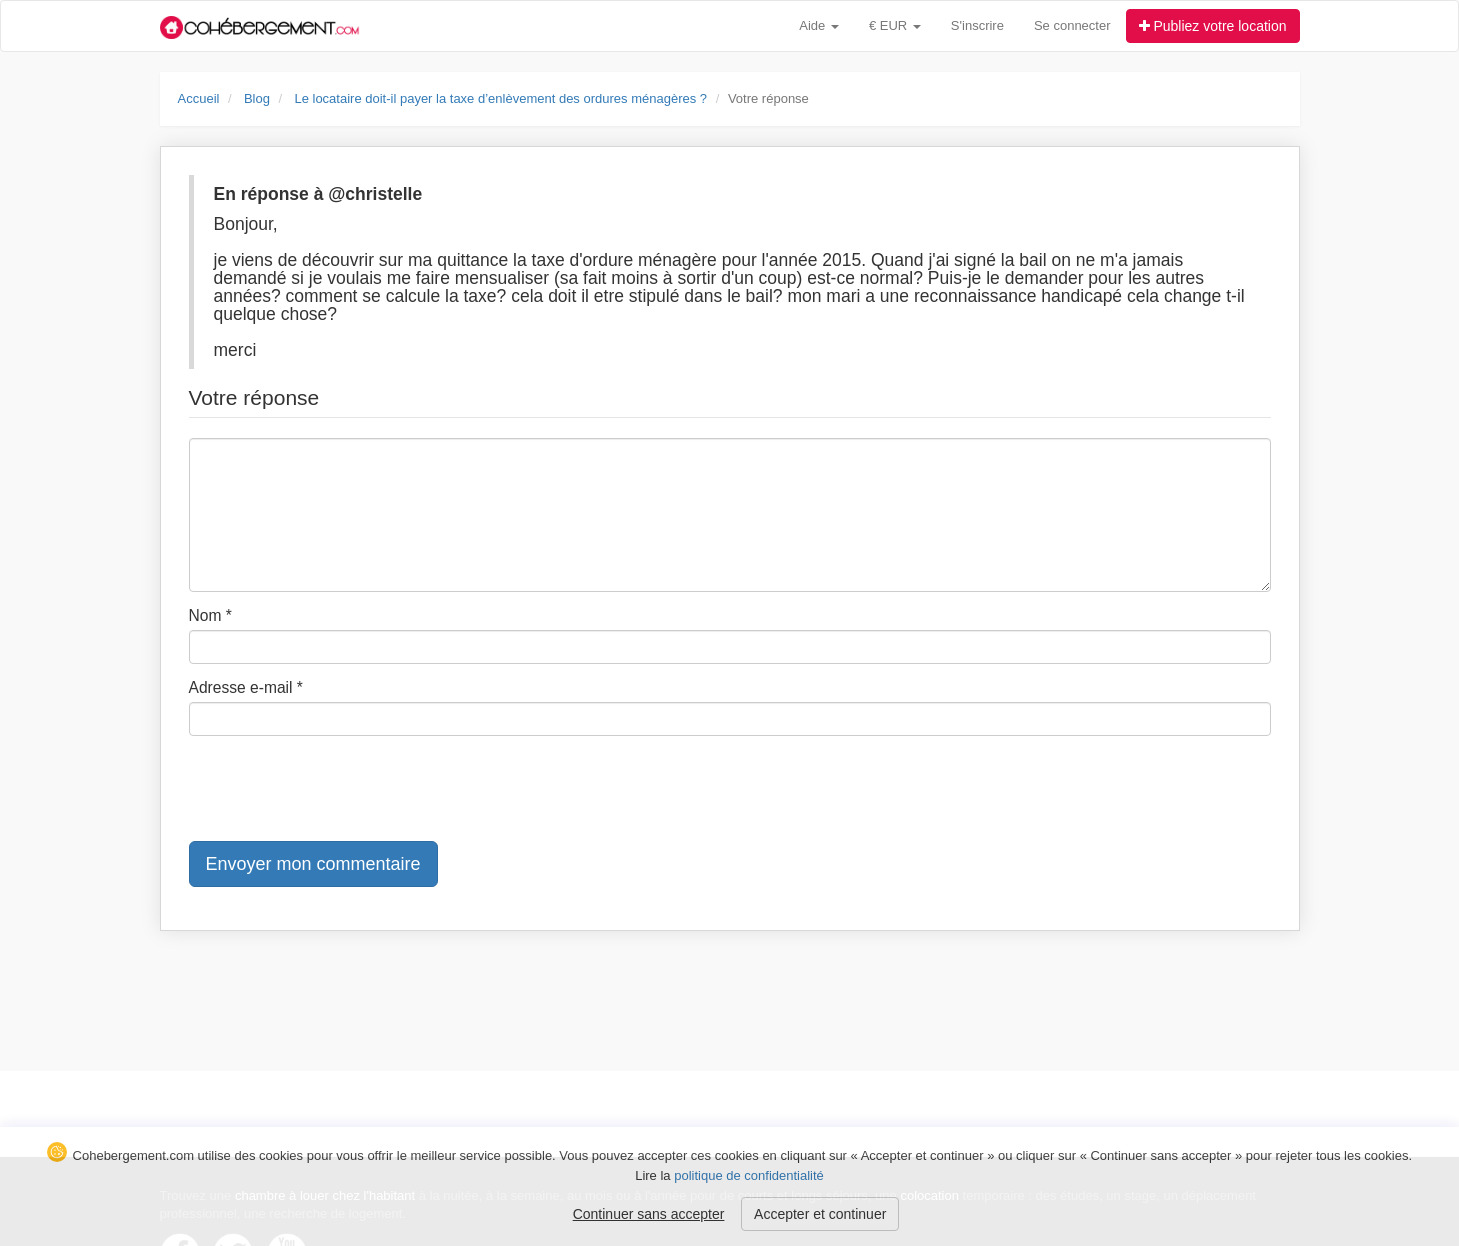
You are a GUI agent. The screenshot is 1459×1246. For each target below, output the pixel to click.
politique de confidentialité (749, 1175)
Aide (819, 25)
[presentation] (341, 790)
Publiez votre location (1213, 26)
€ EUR (895, 25)
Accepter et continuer (820, 1214)
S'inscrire (977, 25)
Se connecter (1072, 25)
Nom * (210, 615)
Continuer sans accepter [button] (649, 1214)
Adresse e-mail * (246, 687)
